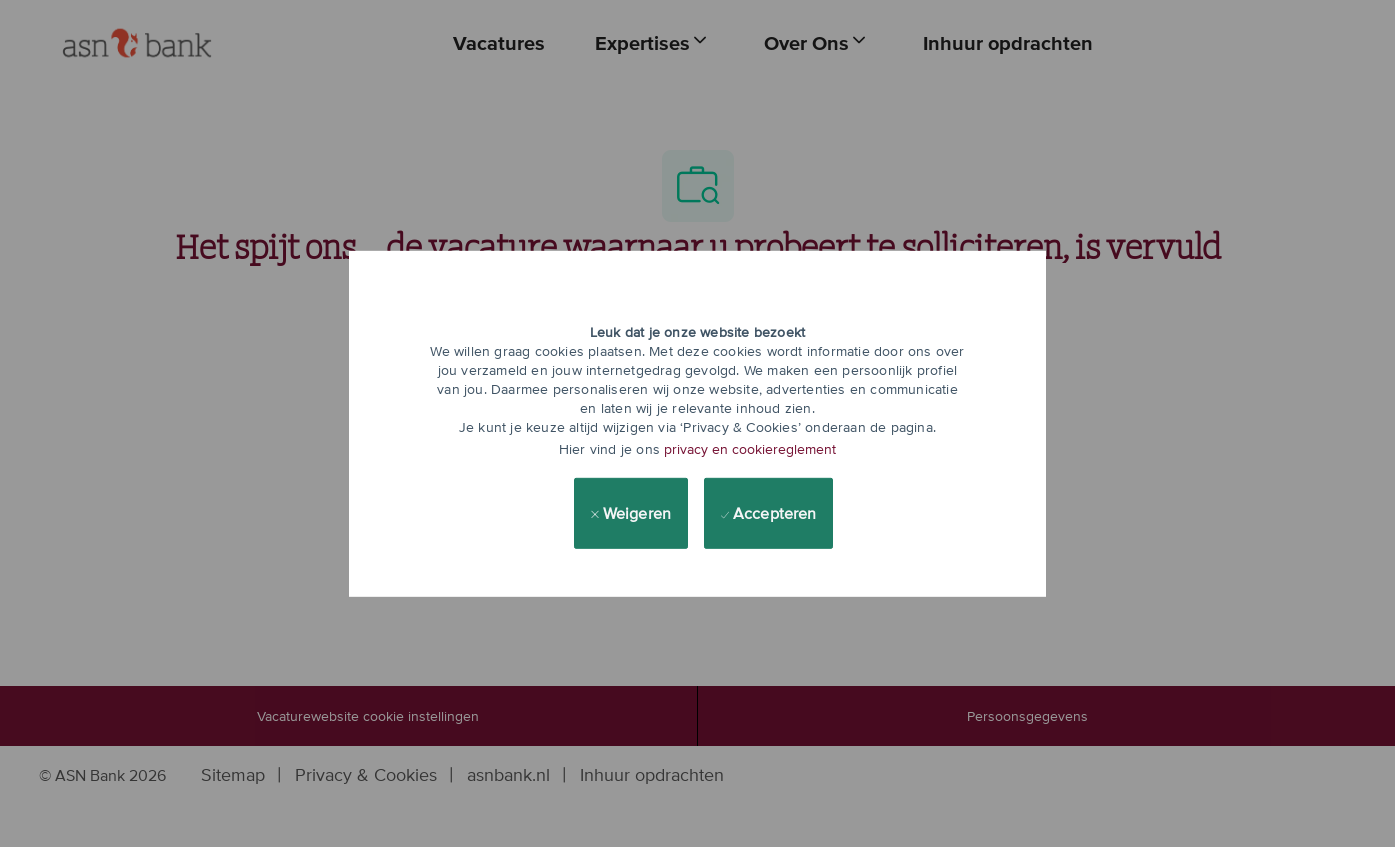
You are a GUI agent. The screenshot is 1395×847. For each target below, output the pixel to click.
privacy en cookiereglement (750, 449)
